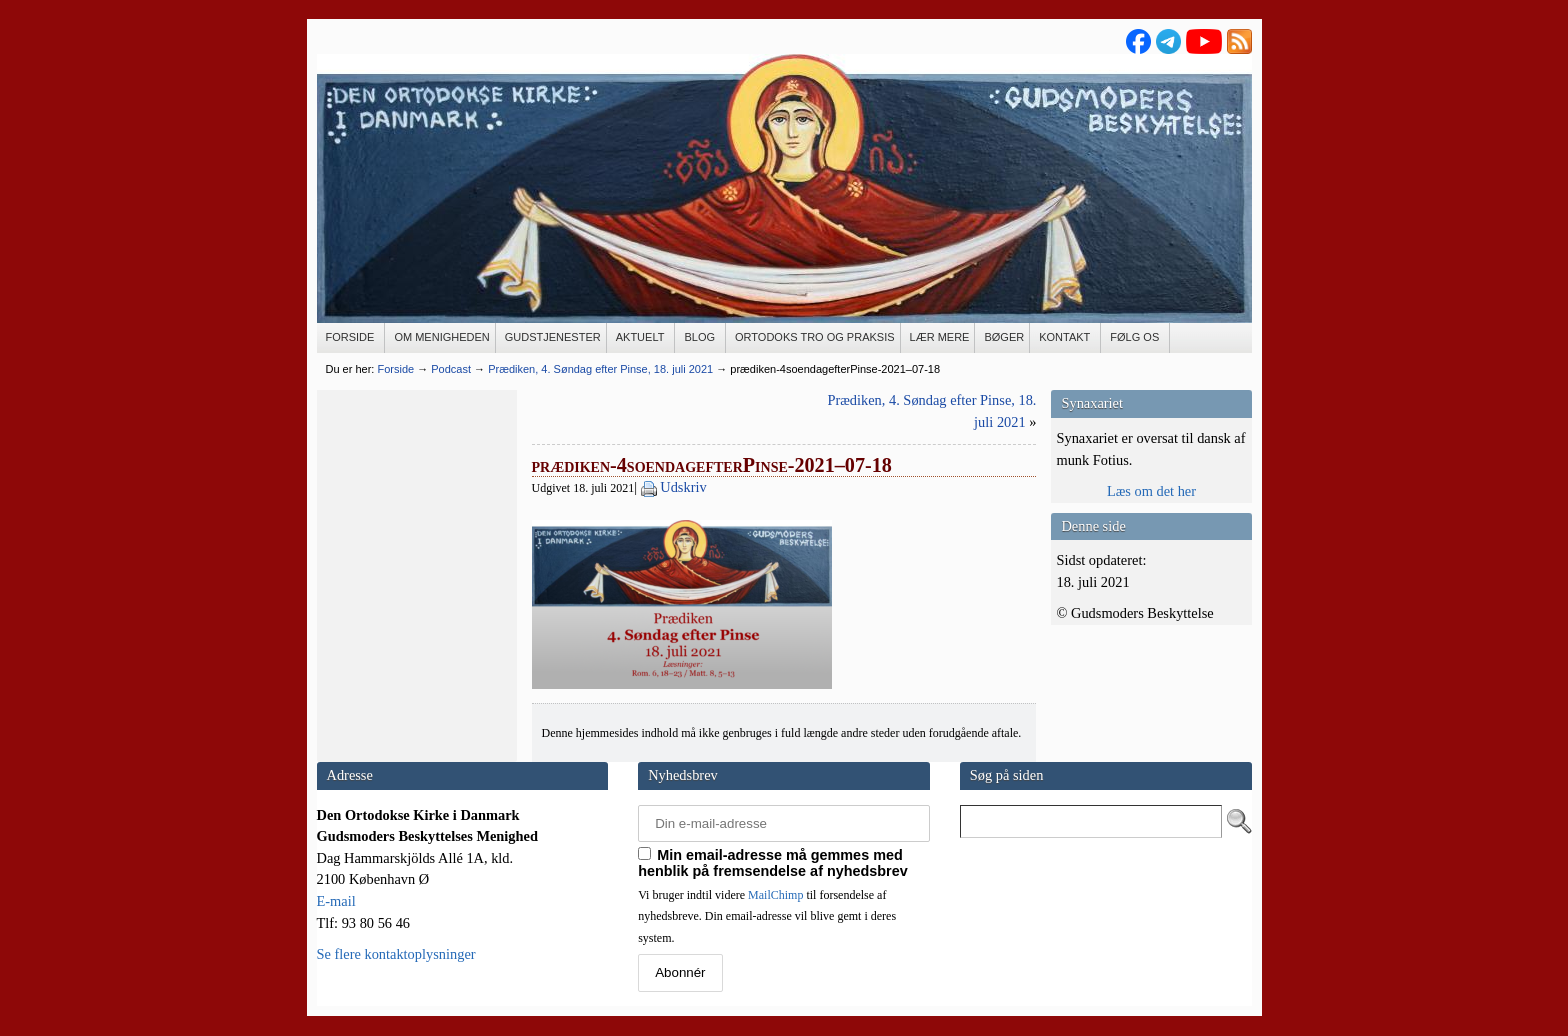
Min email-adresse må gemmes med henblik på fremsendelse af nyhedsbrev (773, 863)
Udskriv (683, 487)
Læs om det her (1151, 491)
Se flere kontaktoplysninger (396, 954)
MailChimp (775, 895)
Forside (395, 369)
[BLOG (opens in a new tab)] (700, 338)
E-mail (336, 901)
